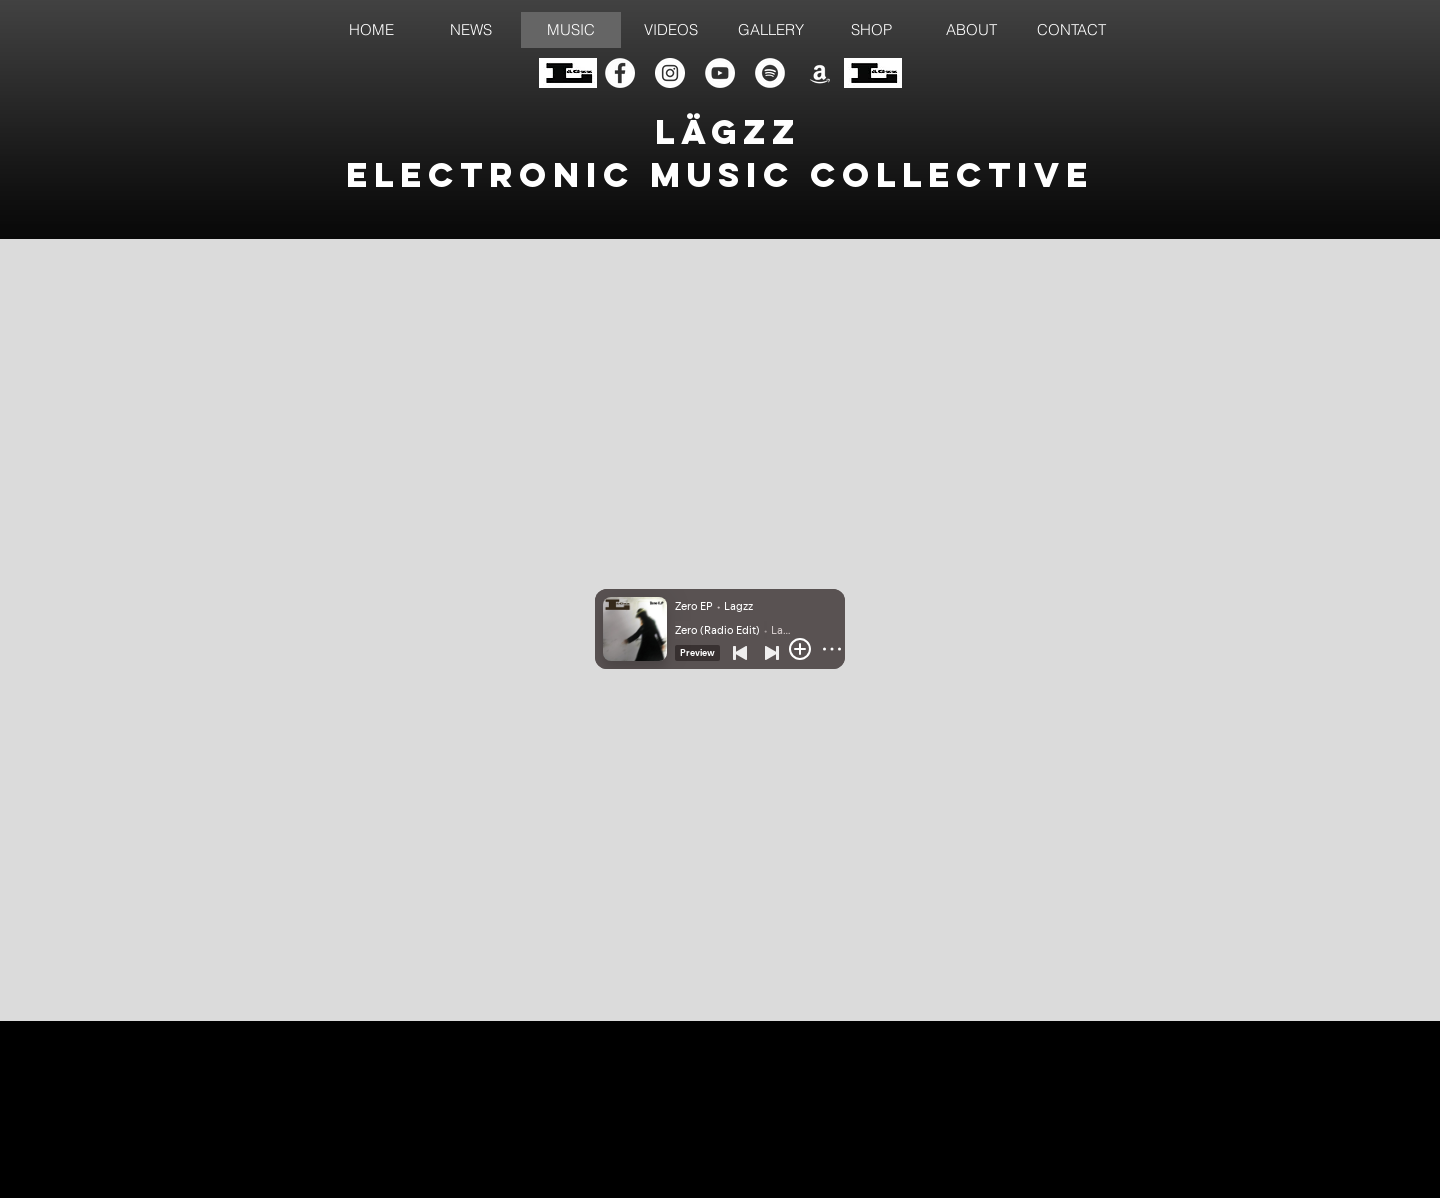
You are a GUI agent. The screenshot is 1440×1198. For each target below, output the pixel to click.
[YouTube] (720, 73)
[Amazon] (820, 73)
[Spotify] (770, 73)
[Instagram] (670, 73)
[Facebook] (620, 73)
